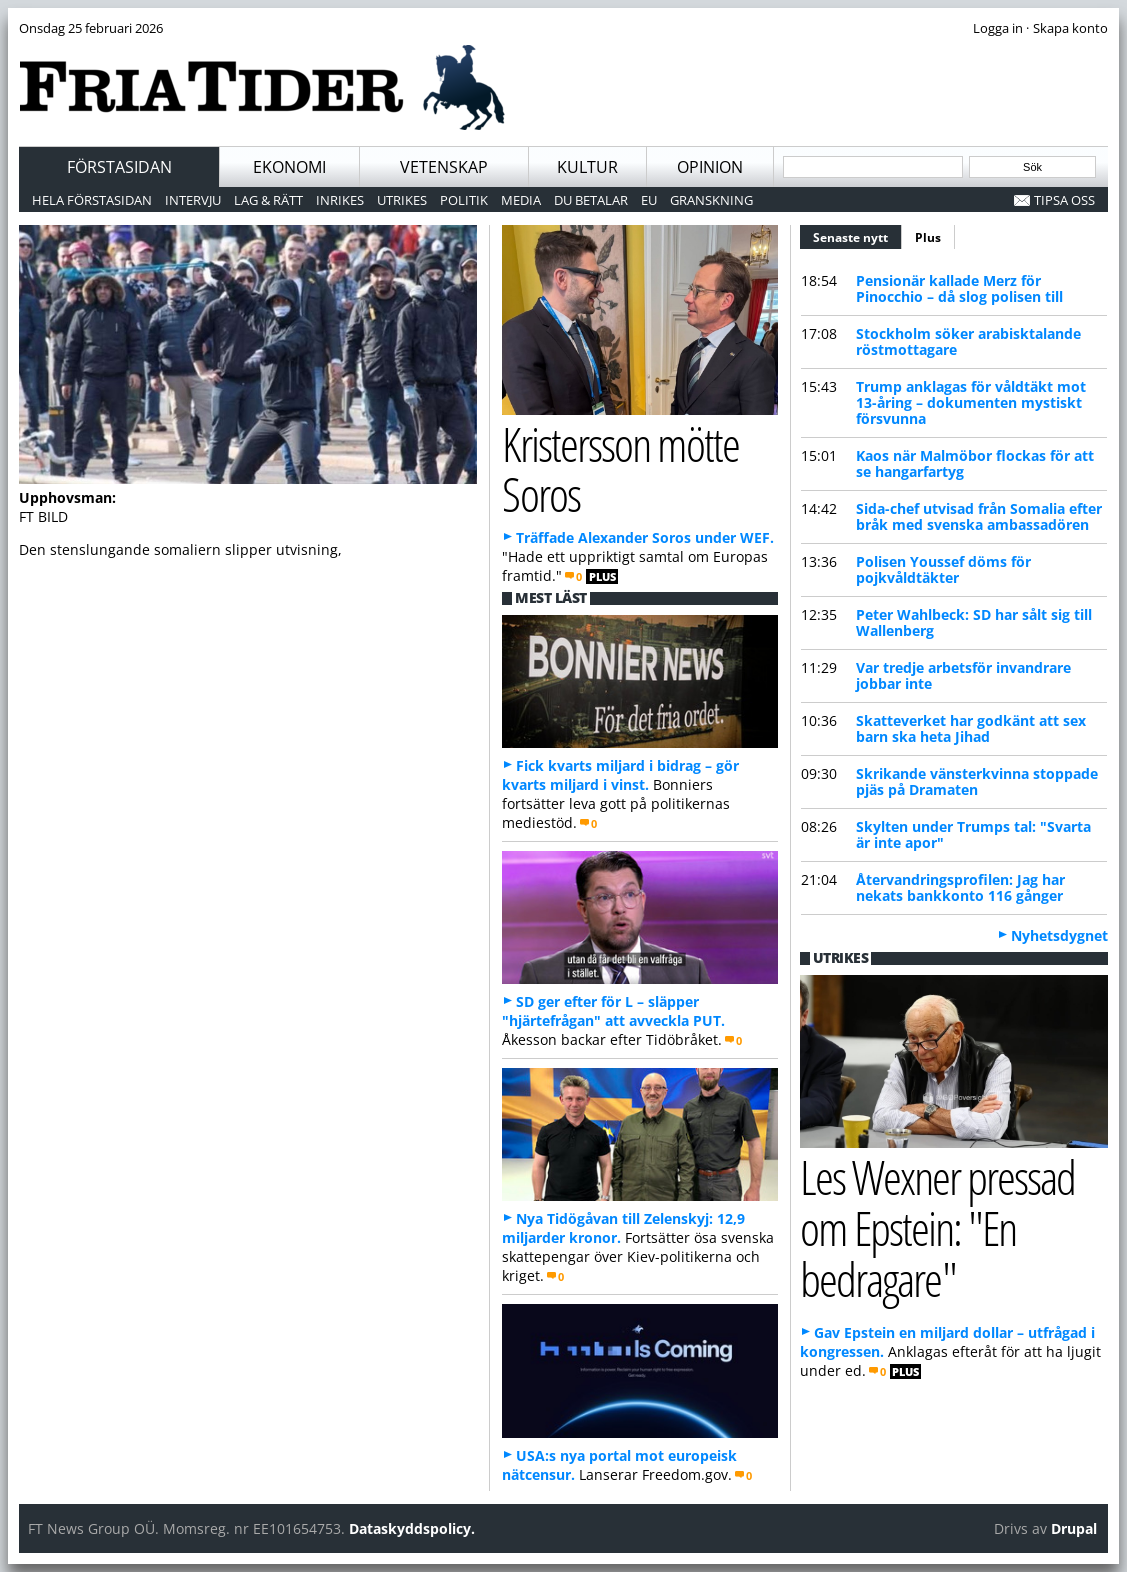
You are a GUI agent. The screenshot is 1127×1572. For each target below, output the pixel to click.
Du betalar (591, 200)
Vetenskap (444, 167)
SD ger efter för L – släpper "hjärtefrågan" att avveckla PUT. (613, 1011)
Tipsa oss (1064, 200)
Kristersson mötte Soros (620, 469)
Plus (928, 237)
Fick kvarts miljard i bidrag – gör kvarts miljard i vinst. (620, 775)
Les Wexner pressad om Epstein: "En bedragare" (938, 1227)
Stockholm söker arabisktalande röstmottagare (968, 341)
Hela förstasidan (92, 200)
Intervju (193, 200)
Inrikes (340, 200)
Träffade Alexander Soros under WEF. (645, 537)
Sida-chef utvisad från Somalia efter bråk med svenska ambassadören (979, 516)
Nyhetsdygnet (1059, 935)
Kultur (587, 167)
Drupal (1074, 1528)
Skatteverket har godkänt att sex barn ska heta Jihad (971, 728)
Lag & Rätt (268, 200)
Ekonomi (289, 167)
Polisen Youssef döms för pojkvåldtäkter (943, 569)
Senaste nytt (857, 235)
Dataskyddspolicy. (412, 1528)
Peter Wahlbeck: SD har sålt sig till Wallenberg (974, 622)
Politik (464, 200)
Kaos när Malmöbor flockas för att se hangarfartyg (975, 463)
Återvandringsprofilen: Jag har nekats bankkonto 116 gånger (960, 887)
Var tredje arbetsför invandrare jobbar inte (963, 675)
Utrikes (402, 200)
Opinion (710, 167)
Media (521, 200)
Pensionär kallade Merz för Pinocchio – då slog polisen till (959, 288)
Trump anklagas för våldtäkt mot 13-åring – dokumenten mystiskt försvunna (971, 402)
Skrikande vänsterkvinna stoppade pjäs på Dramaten (977, 781)
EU (649, 200)
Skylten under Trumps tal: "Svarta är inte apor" (973, 834)
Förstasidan (119, 167)
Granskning (711, 200)
